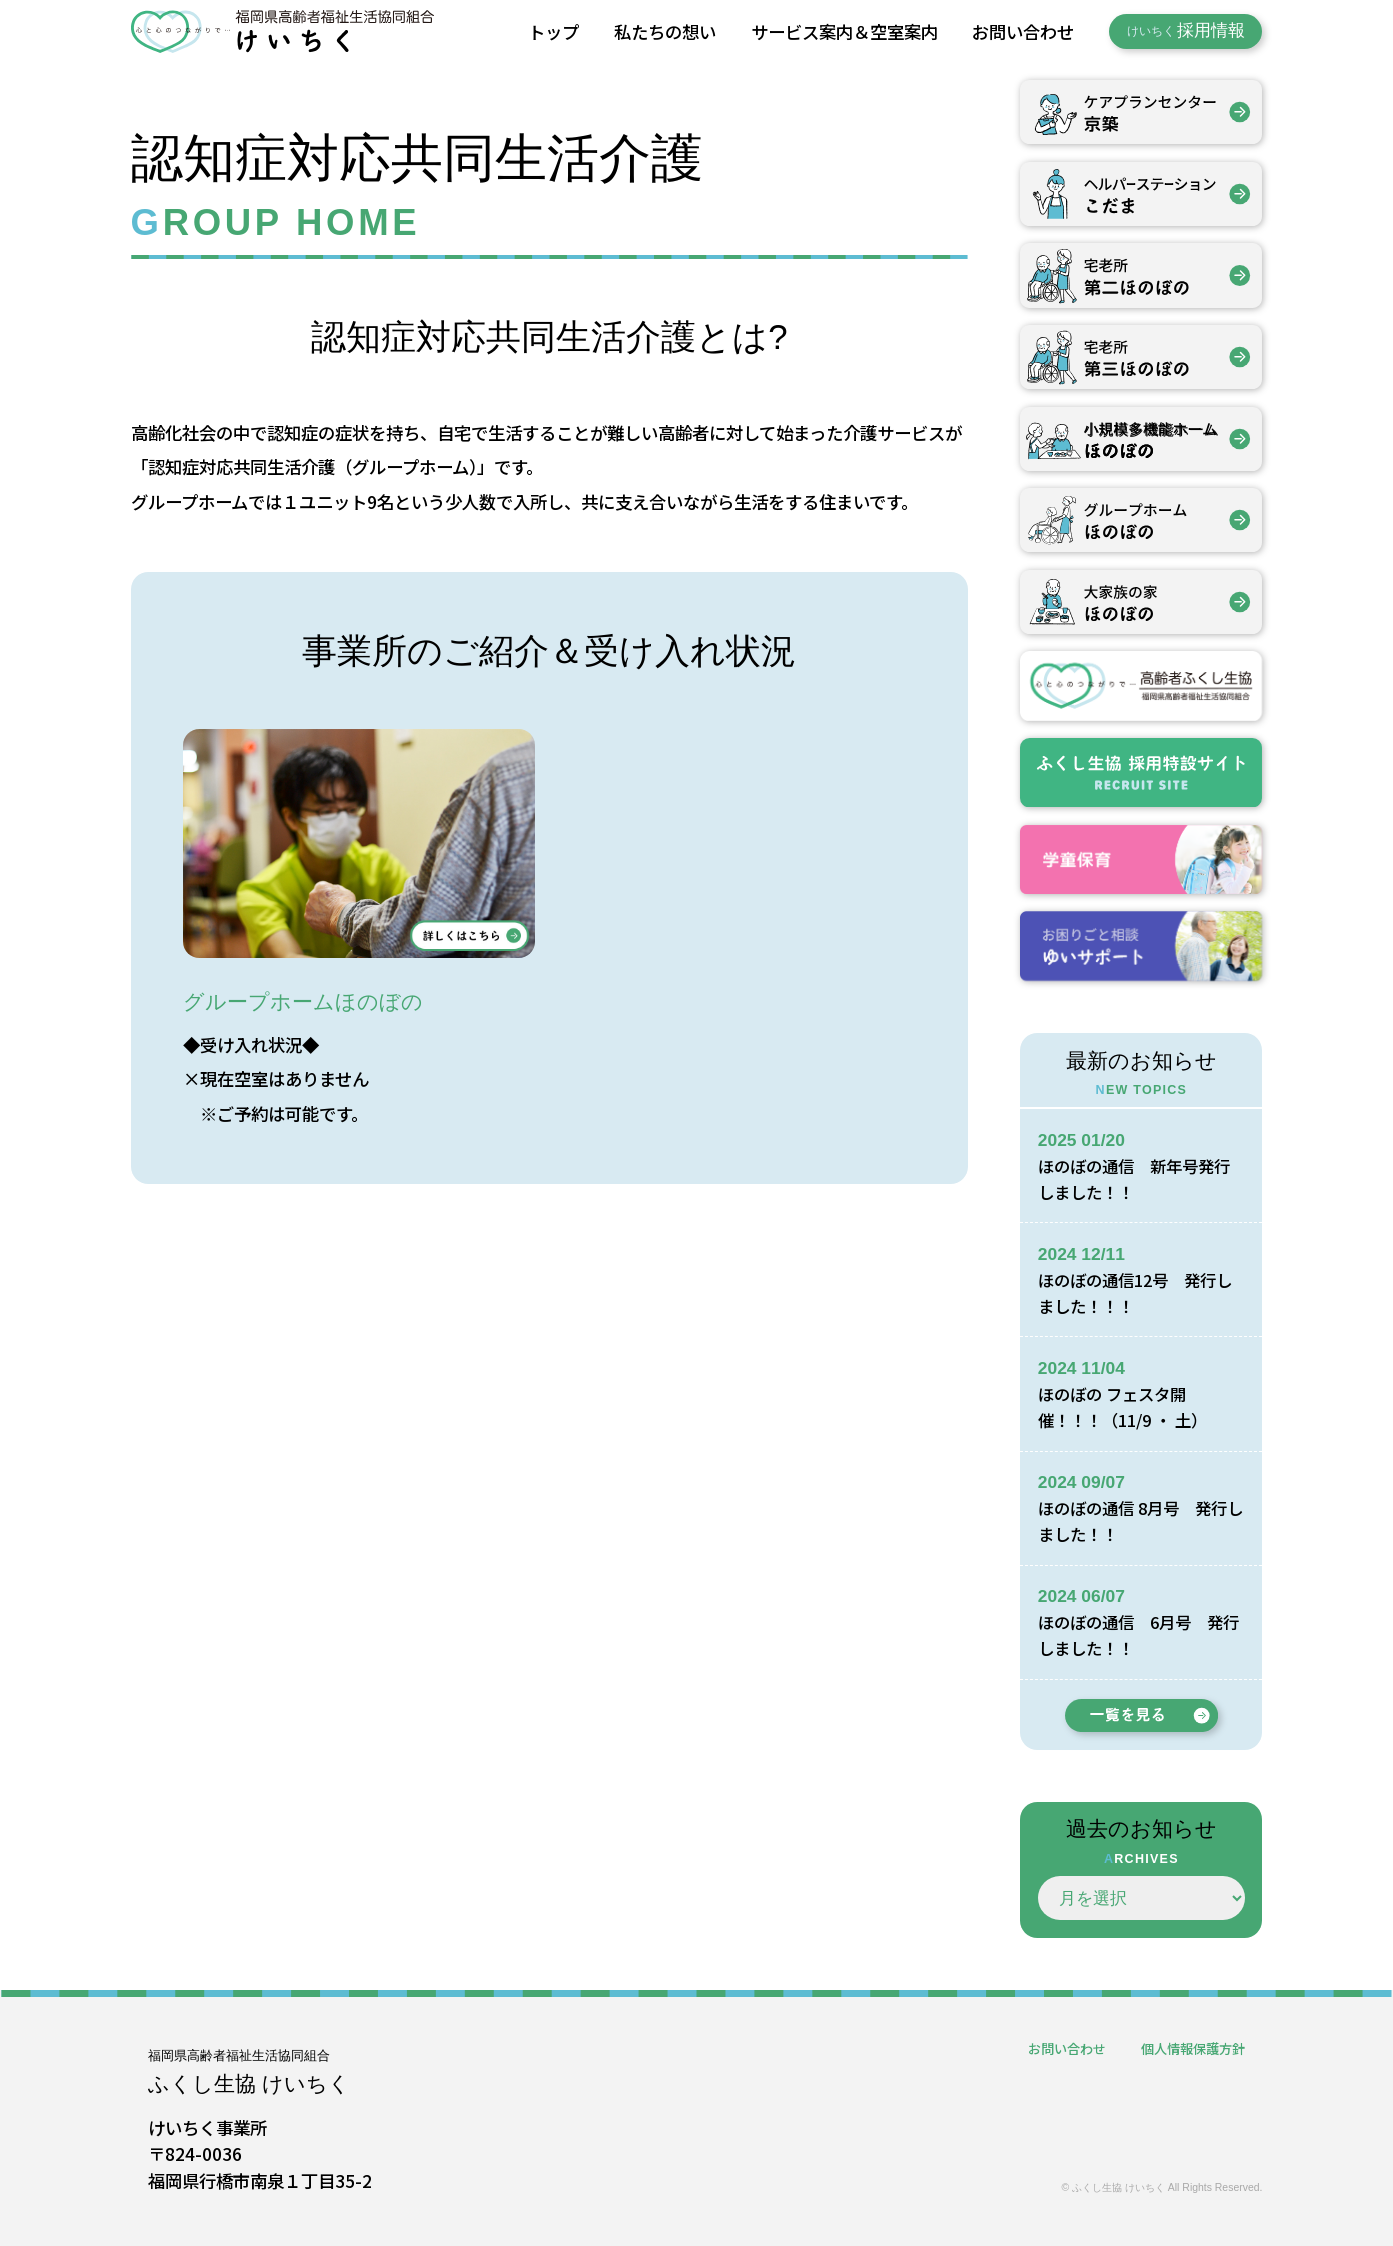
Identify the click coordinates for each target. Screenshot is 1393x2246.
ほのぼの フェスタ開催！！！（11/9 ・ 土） (1128, 1406)
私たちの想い (665, 31)
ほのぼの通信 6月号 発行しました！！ (1136, 1634)
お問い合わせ (1023, 31)
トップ (553, 31)
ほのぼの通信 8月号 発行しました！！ (1138, 1520)
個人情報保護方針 (1189, 2048)
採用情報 (1186, 30)
